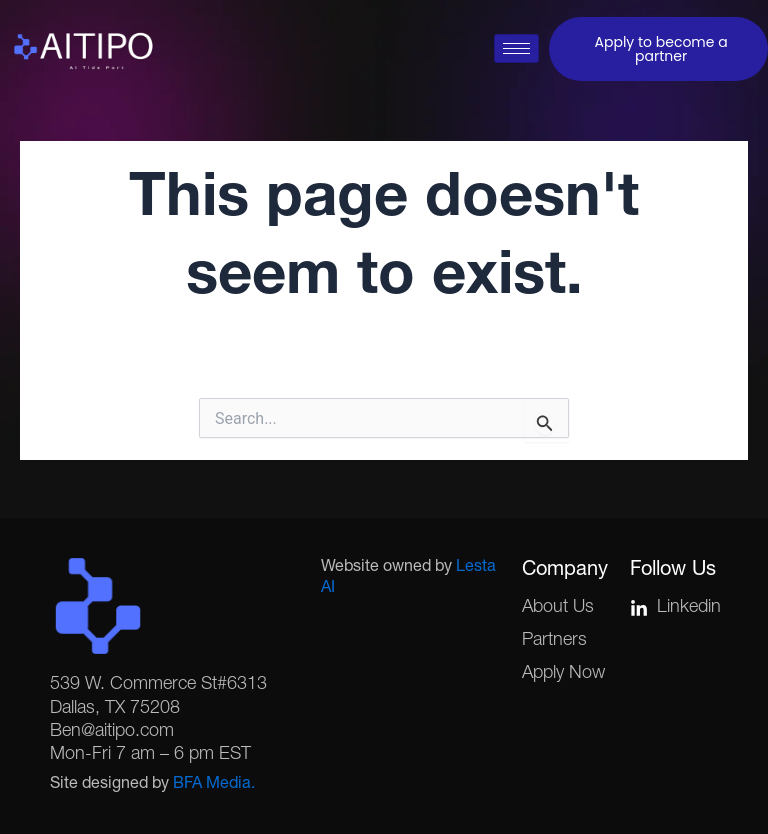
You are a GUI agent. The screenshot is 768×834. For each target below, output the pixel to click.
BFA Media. (214, 785)
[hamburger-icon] (516, 48)
